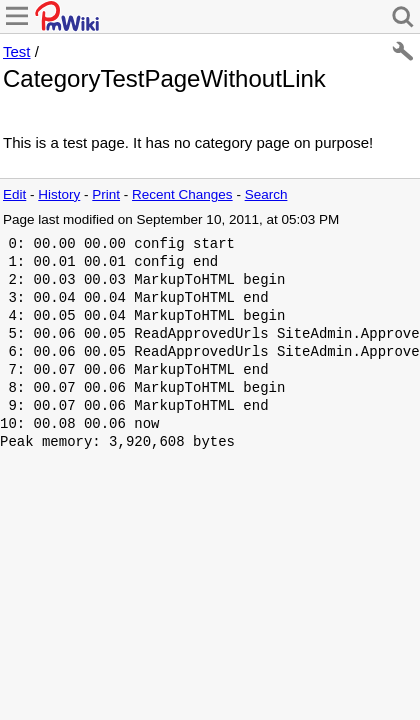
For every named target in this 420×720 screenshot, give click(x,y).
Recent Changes (182, 194)
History (59, 194)
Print (106, 194)
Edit (14, 194)
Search (266, 194)
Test (17, 51)
